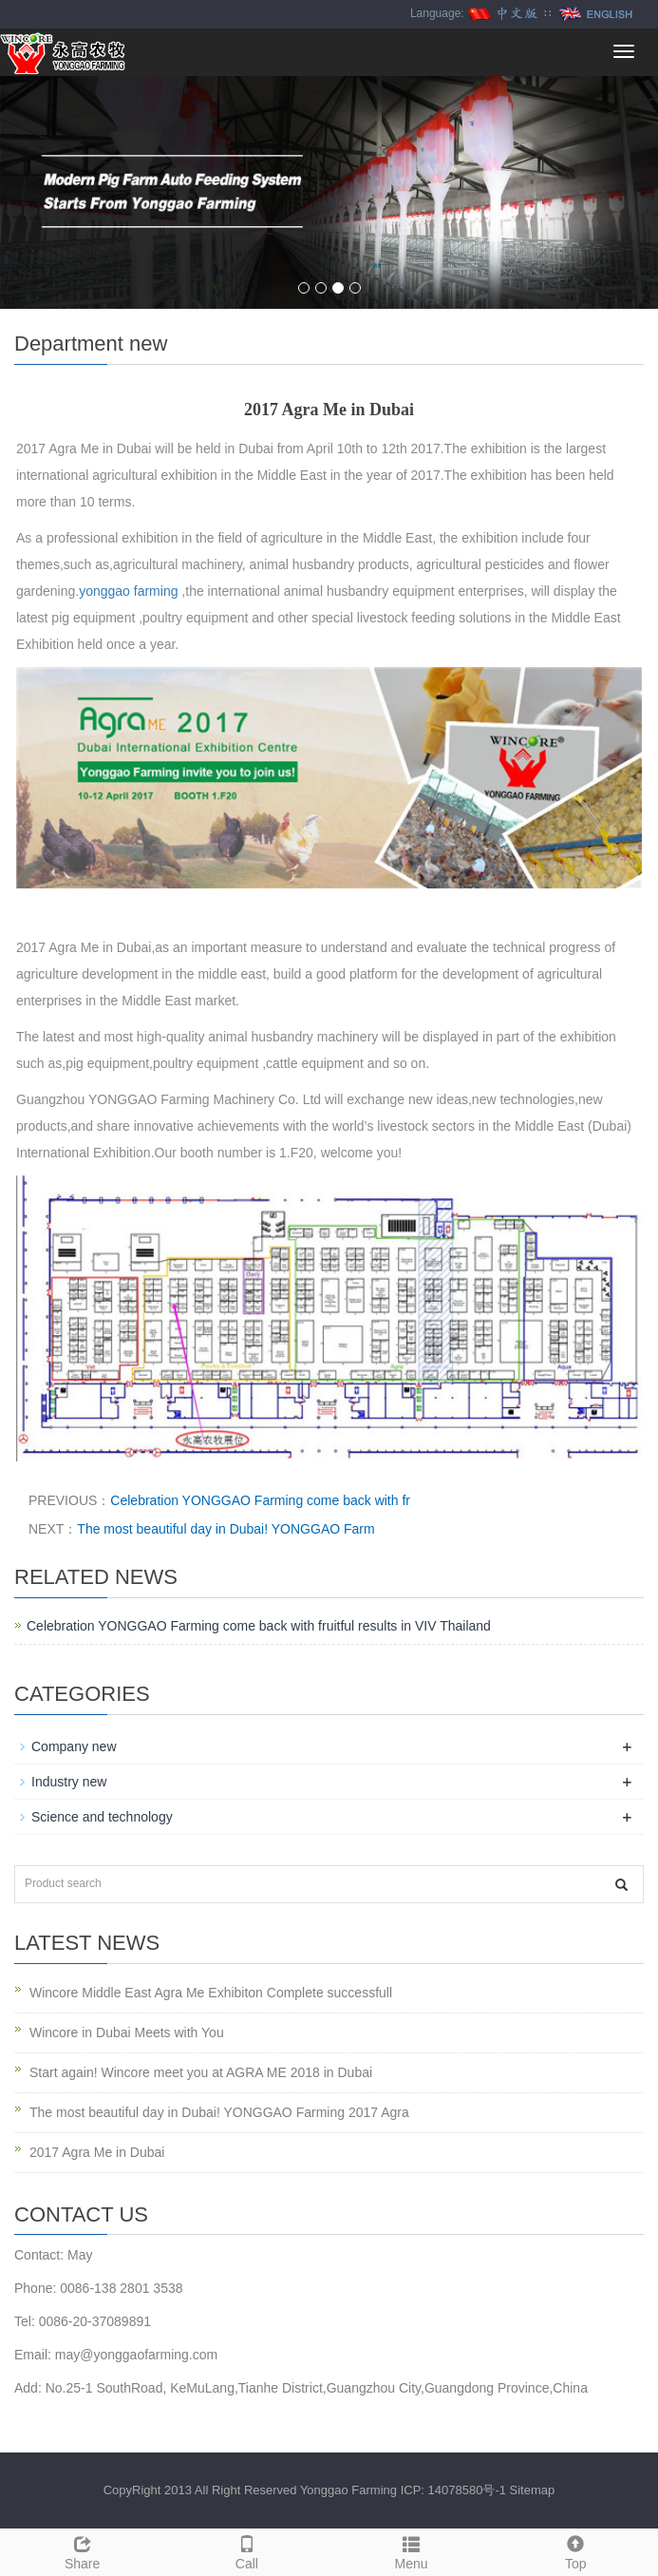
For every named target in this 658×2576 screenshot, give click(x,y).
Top (576, 2550)
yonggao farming (128, 591)
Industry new (68, 1781)
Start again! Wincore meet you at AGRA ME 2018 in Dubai (200, 2072)
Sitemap (532, 2490)
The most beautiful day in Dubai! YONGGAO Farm (225, 1528)
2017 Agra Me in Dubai (96, 2152)
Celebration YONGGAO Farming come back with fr (260, 1500)
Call (246, 2550)
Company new (74, 1746)
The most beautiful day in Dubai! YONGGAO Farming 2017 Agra (219, 2112)
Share (82, 2550)
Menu (411, 2550)
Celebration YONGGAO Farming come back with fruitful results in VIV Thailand (259, 1625)
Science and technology (102, 1816)
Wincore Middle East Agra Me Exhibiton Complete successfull (210, 1992)
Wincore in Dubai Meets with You (126, 2032)
